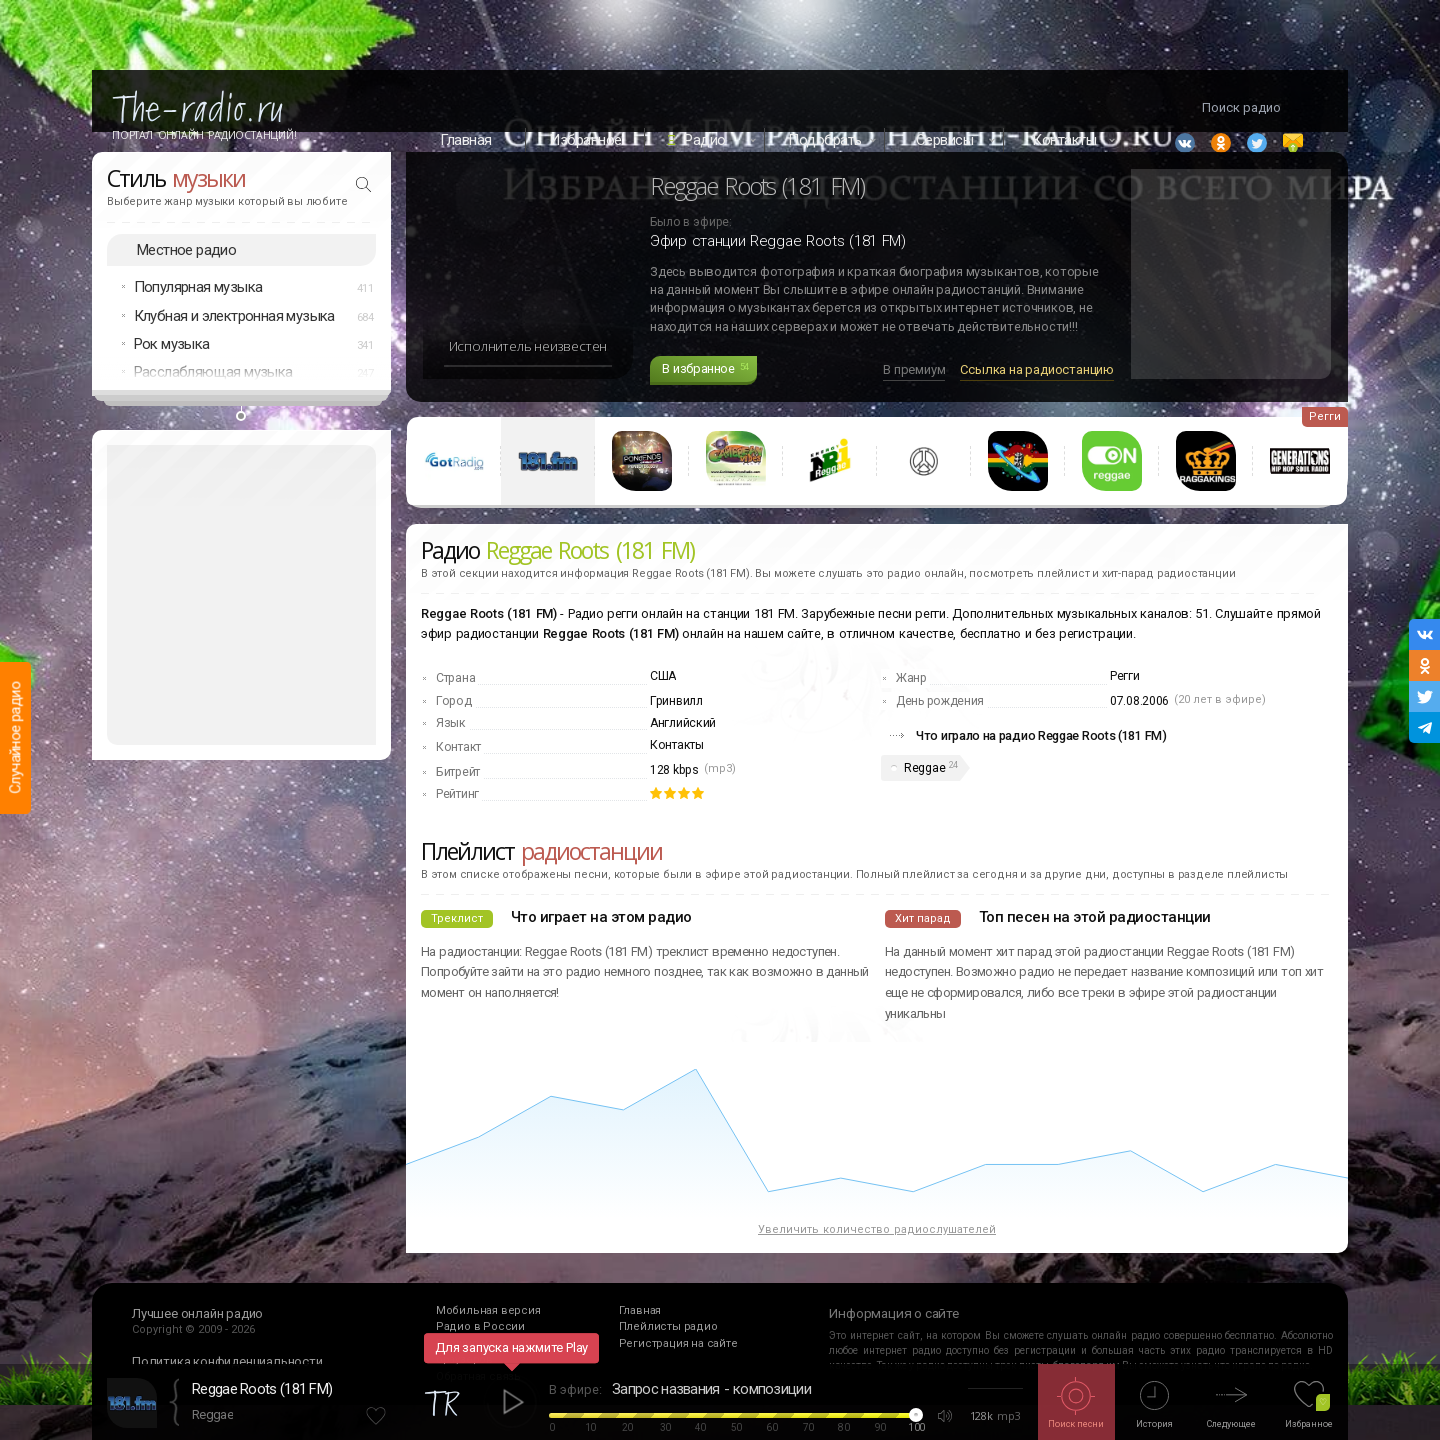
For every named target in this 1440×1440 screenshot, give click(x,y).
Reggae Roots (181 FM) (262, 1389)
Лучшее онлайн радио (197, 1347)
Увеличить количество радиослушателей (877, 1264)
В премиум (914, 404)
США (663, 711)
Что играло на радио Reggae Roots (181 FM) (1041, 770)
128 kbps (674, 805)
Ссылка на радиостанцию (1037, 404)
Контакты (677, 780)
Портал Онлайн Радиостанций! (204, 135)
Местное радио (186, 284)
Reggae (924, 803)
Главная (466, 140)
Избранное (585, 140)
